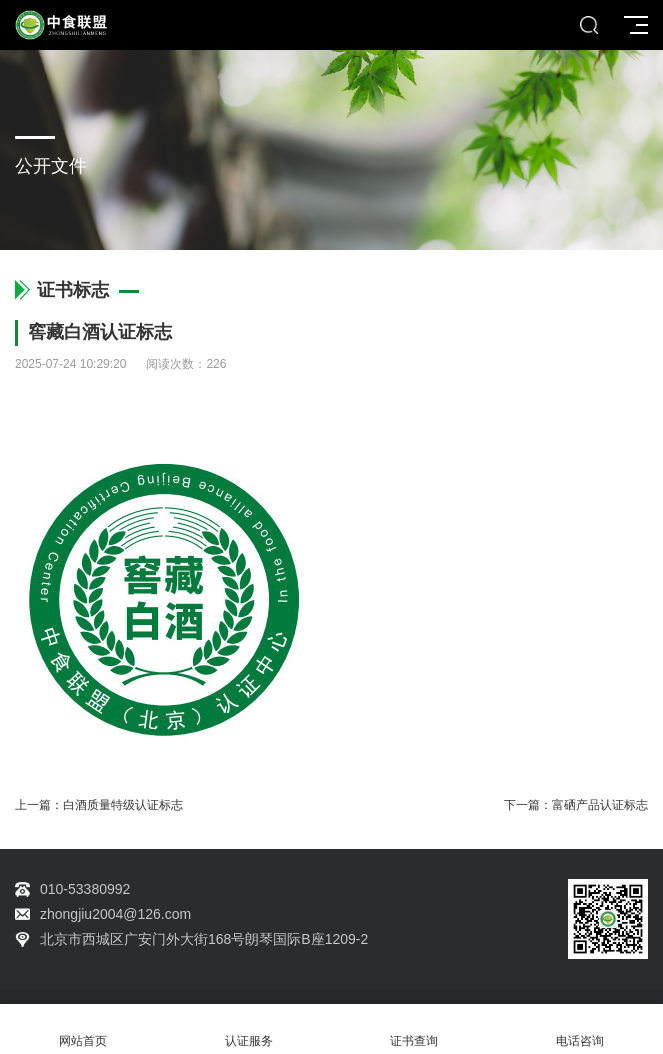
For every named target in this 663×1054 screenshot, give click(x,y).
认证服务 (249, 1029)
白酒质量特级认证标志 (123, 805)
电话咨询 (580, 1029)
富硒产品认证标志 (600, 805)
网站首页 (83, 1029)
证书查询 (415, 1029)
